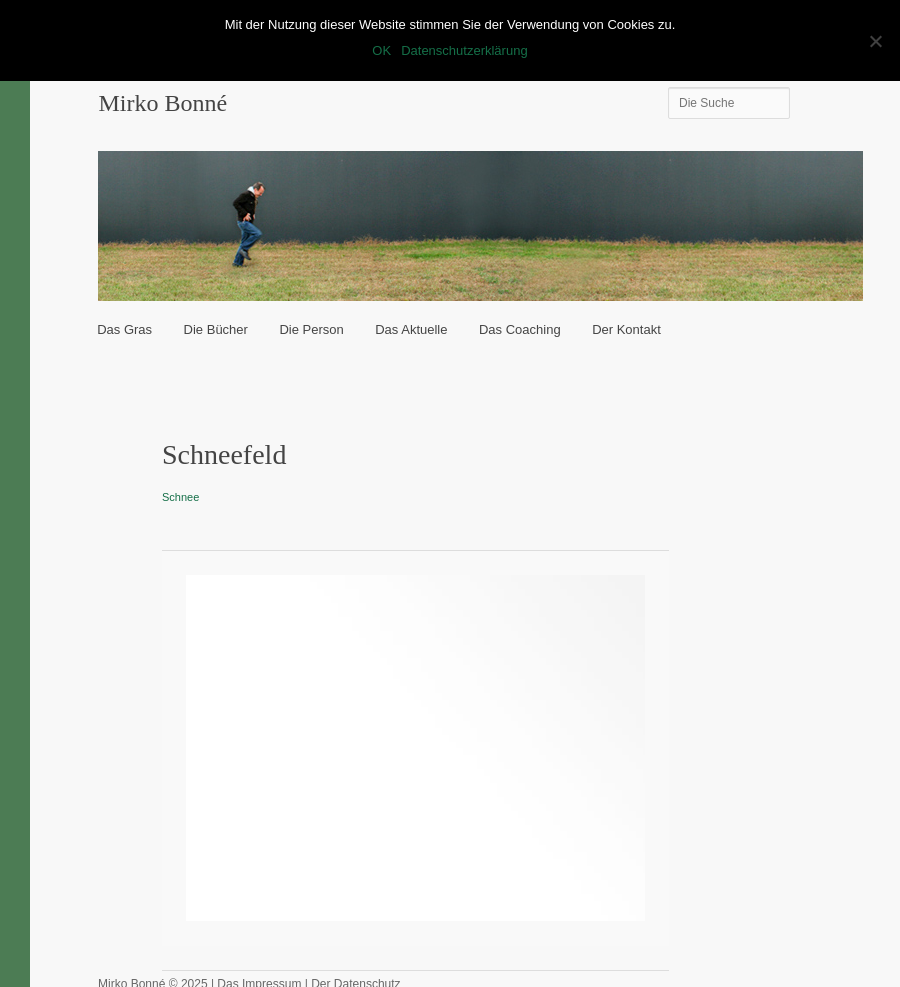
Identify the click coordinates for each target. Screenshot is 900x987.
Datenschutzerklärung (464, 50)
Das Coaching (520, 329)
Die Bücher (216, 329)
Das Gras (124, 329)
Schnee (180, 497)
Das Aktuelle (411, 329)
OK (381, 50)
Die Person (311, 329)
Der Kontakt (626, 329)
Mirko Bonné (162, 103)
